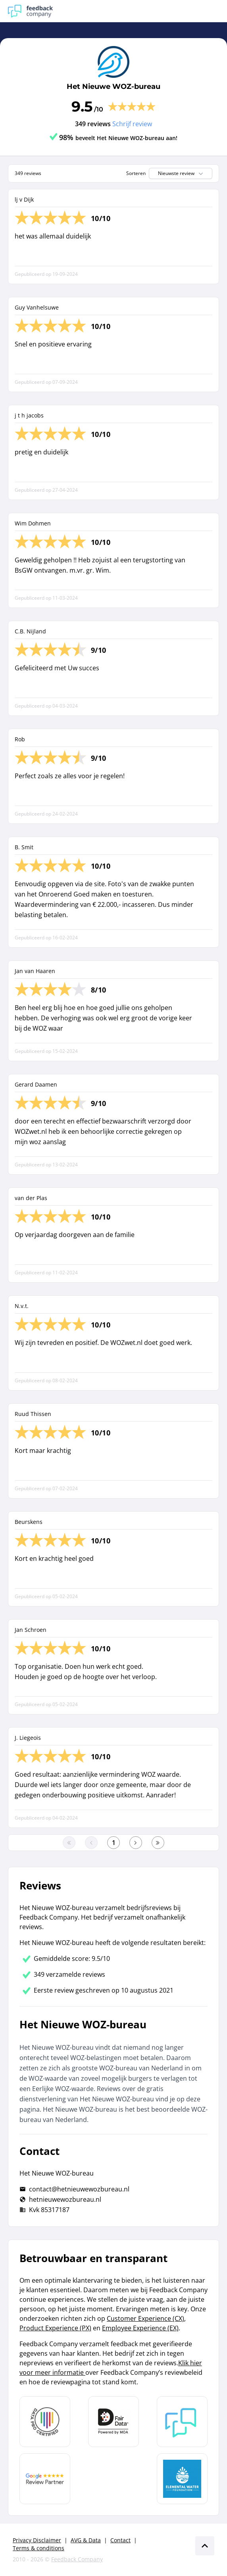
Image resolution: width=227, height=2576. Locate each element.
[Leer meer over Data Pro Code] (45, 2422)
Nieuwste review (181, 173)
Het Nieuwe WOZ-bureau (113, 86)
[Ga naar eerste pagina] (69, 1842)
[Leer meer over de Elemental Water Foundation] (182, 2479)
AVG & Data (86, 2540)
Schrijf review (132, 123)
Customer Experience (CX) (145, 2318)
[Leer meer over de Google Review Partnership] (45, 2479)
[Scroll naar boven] (204, 2545)
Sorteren (136, 173)
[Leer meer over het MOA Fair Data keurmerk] (113, 2422)
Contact (120, 2540)
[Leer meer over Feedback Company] (182, 2422)
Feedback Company (77, 2559)
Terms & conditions (38, 2548)
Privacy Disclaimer (37, 2540)
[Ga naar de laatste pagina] (158, 1842)
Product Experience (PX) (55, 2328)
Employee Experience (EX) (140, 2328)
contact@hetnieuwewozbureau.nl (79, 2189)
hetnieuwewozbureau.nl (65, 2199)
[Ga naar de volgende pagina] (135, 1842)
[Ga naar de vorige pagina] (91, 1842)
